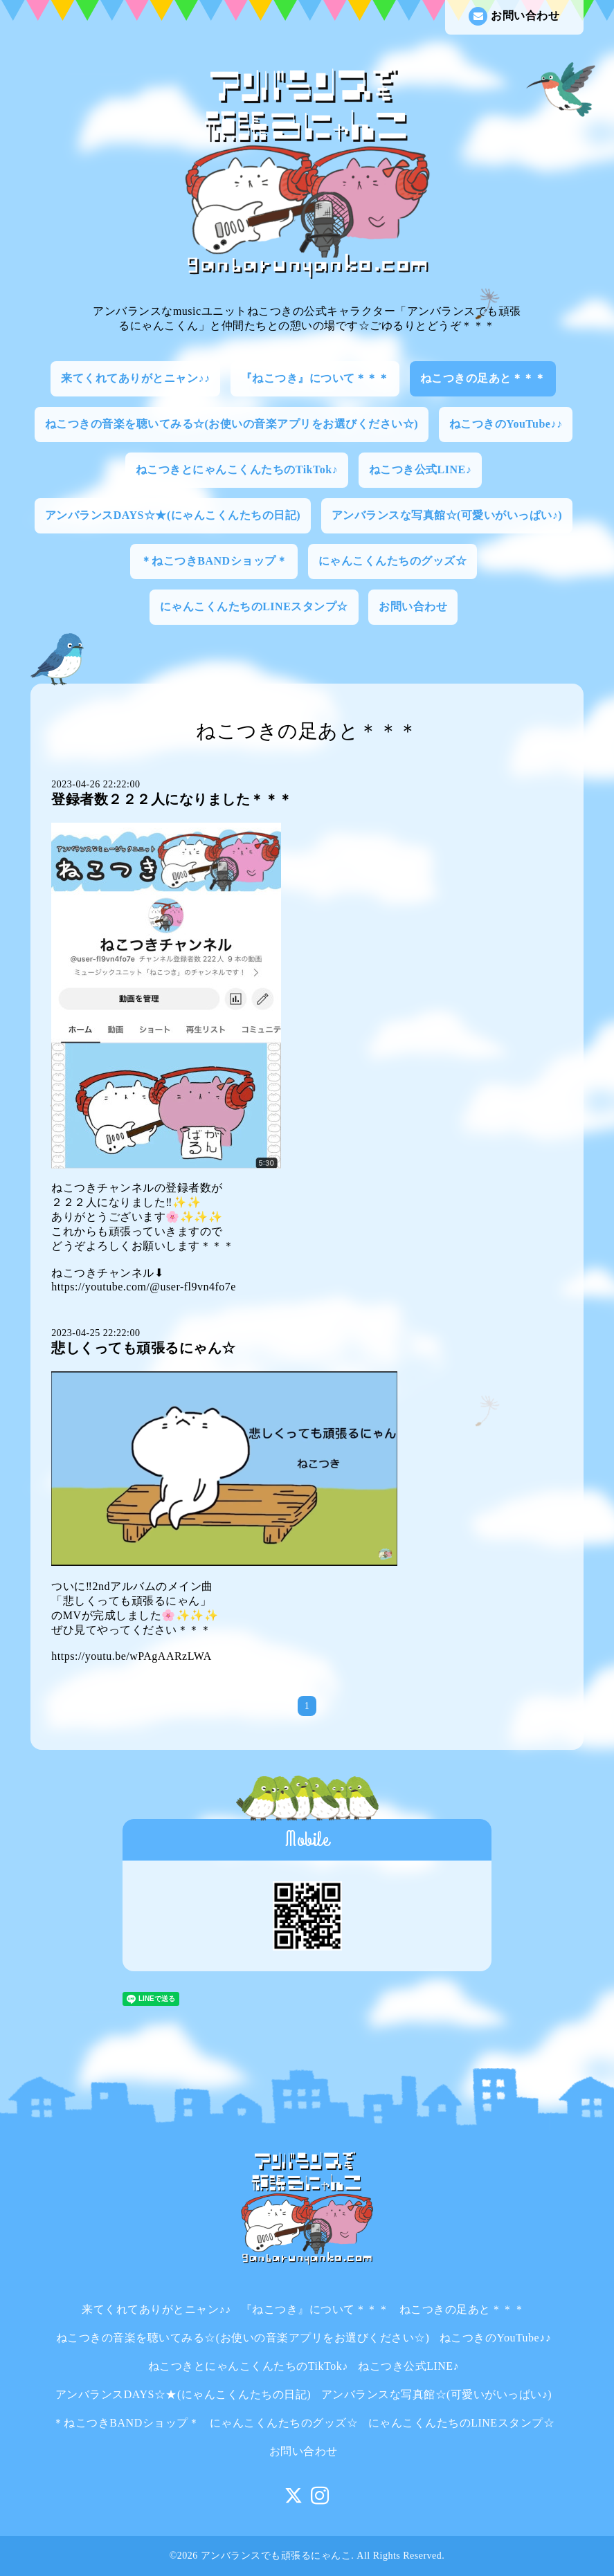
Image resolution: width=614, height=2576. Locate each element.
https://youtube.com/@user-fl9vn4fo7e (143, 1286)
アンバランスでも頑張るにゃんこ (276, 2555)
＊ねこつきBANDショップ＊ (214, 561)
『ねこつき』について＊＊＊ (315, 378)
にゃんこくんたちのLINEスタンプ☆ (254, 606)
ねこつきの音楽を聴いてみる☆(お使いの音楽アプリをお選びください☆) (232, 424)
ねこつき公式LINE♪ (420, 469)
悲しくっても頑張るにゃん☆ (143, 1347)
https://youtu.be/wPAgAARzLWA (131, 1656)
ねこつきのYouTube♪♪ (506, 424)
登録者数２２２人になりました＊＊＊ (172, 799)
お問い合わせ (514, 16)
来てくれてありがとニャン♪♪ (135, 378)
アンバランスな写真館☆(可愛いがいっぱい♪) (447, 515)
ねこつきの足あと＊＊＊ (483, 378)
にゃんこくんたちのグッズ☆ (392, 561)
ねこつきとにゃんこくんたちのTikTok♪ (237, 469)
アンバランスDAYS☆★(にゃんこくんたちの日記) (172, 515)
